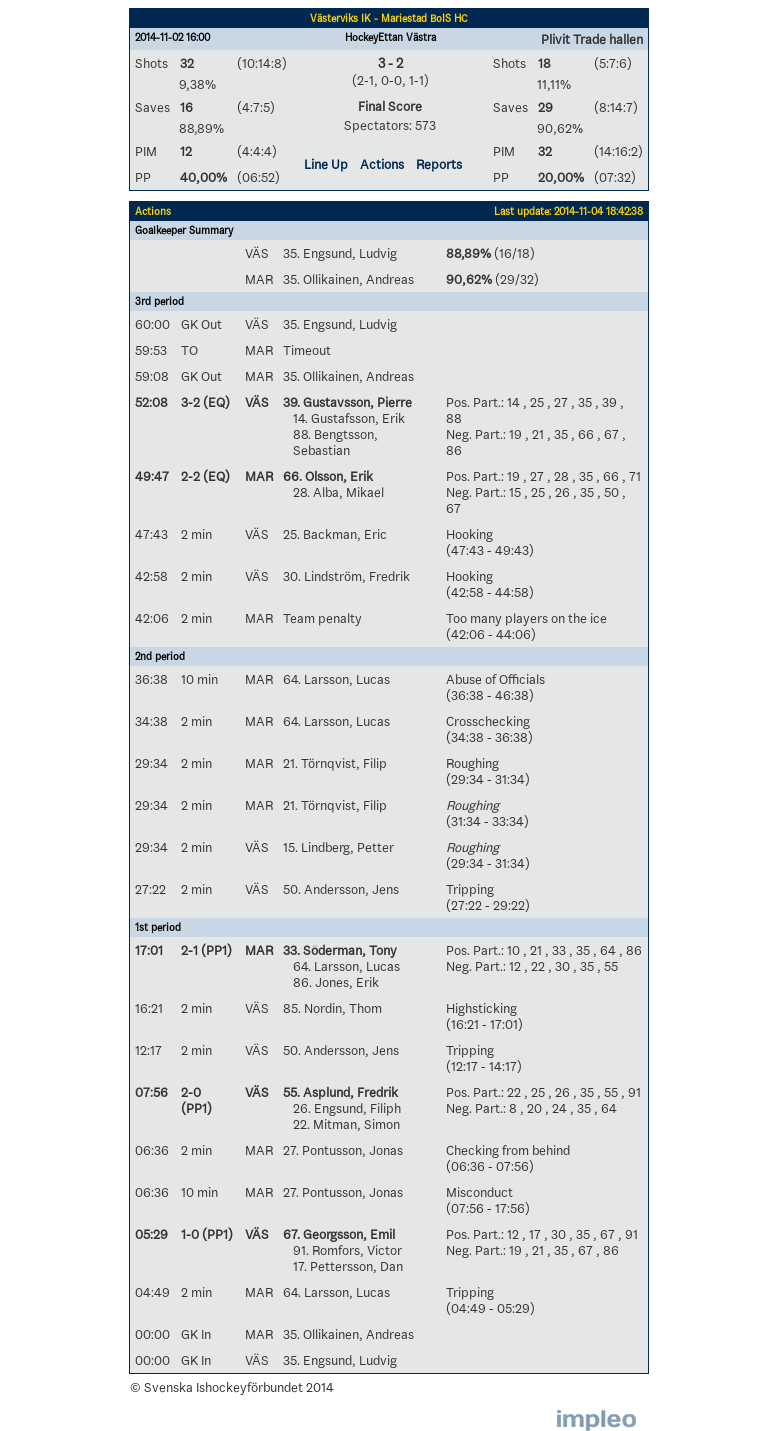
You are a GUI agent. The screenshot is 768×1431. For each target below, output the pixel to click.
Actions (382, 164)
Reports (439, 164)
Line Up (326, 164)
